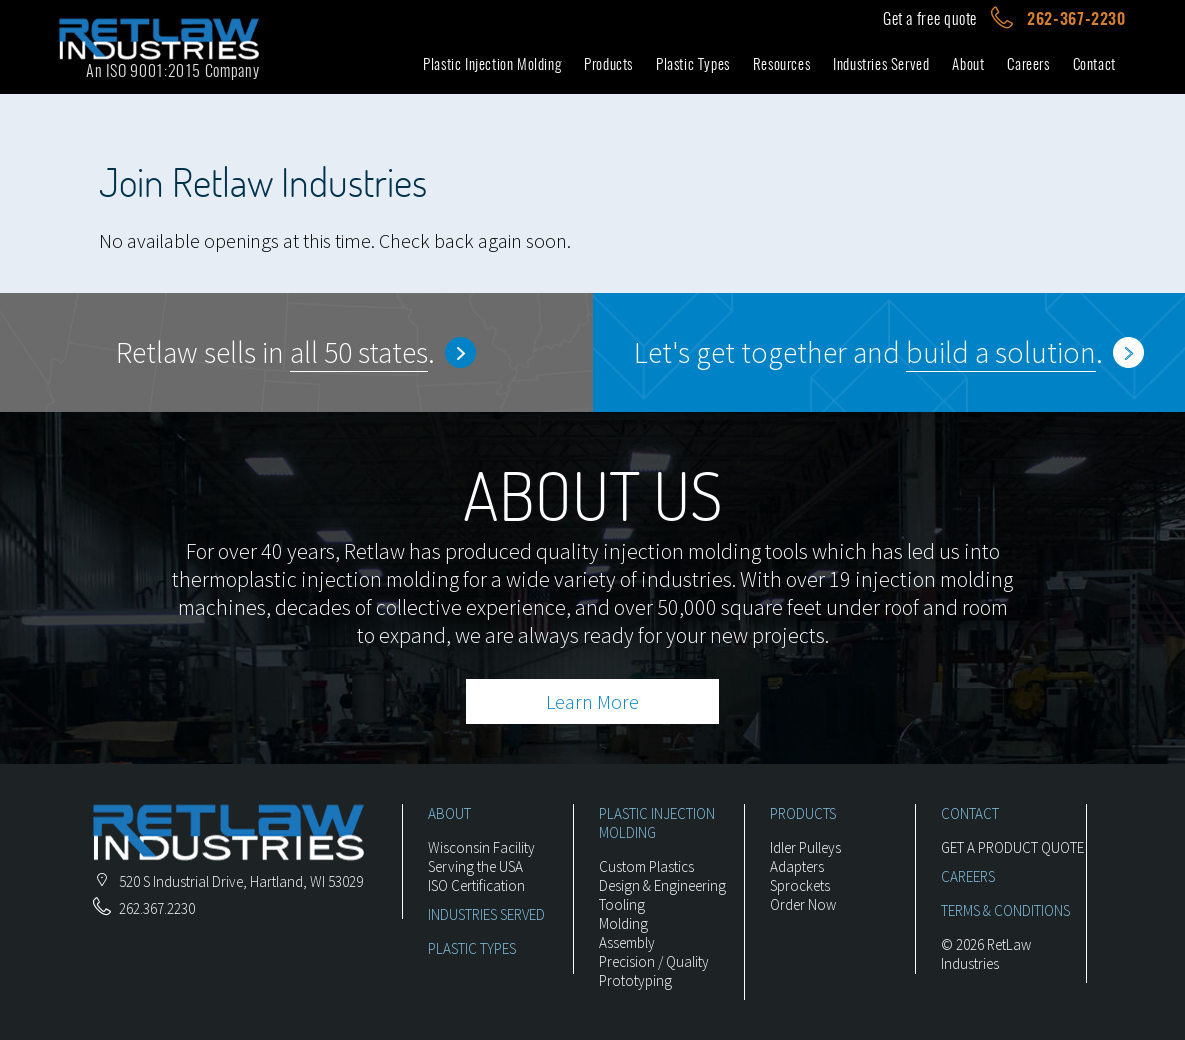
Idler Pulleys (805, 847)
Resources (781, 64)
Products (608, 64)
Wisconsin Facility (481, 847)
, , (228, 881)
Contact (1094, 64)
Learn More (592, 701)
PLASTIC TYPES (472, 948)
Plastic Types (693, 64)
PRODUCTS (803, 813)
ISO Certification (476, 885)
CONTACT (970, 813)
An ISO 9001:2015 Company (172, 70)
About (968, 64)
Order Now (803, 904)
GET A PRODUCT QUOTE (1012, 847)
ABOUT (449, 813)
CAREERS (968, 876)
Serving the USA (475, 866)
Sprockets (800, 885)
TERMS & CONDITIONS (1005, 910)
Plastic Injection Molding (492, 64)
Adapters (797, 866)
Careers (1028, 64)
